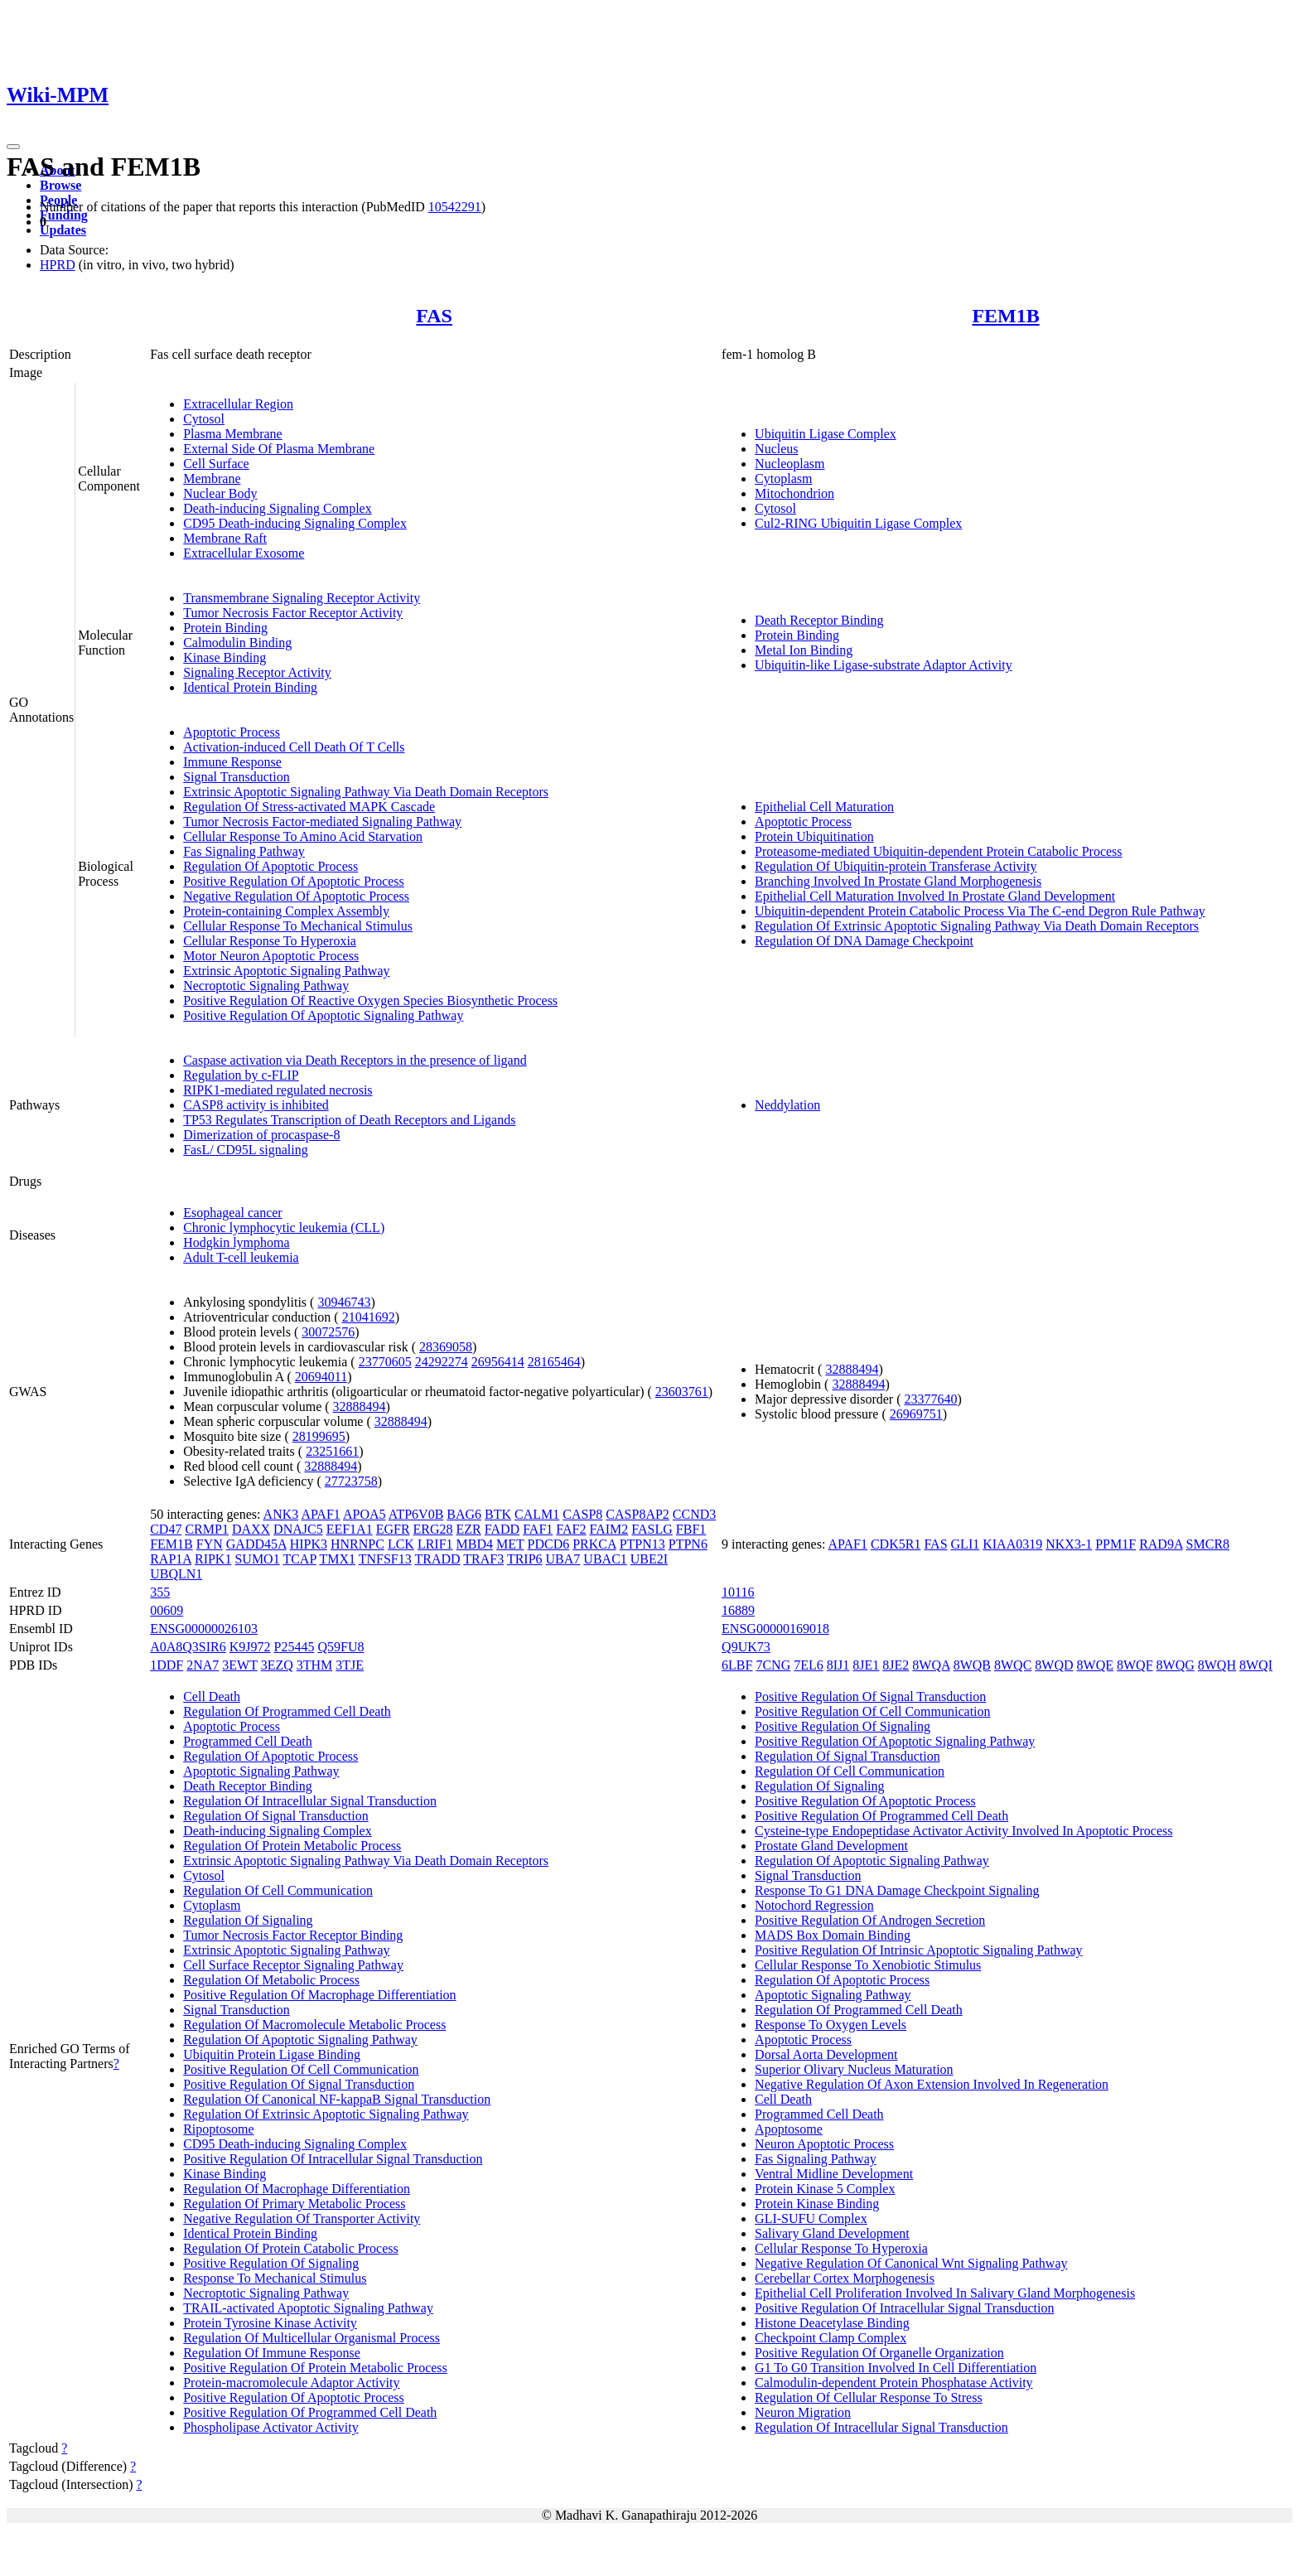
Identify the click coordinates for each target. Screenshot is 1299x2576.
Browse (60, 185)
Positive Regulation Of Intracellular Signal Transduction (332, 2159)
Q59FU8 (340, 1647)
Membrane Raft (225, 538)
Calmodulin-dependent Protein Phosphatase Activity (894, 2382)
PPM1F (1115, 1544)
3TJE (350, 1665)
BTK (498, 1514)
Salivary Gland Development (832, 2233)
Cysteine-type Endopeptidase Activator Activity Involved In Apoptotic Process (963, 1831)
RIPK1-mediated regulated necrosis (277, 1090)
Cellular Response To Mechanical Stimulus (298, 926)
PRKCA (594, 1544)
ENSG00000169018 (775, 1628)
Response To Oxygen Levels (830, 2025)
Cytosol (204, 419)
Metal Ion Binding (803, 650)
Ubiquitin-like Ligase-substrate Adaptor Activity (883, 665)
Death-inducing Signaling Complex (277, 508)
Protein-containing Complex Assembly (286, 911)
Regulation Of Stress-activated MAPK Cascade (309, 807)
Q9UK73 (746, 1647)
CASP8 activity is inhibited (256, 1105)
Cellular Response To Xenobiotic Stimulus (868, 1965)
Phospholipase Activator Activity (271, 2427)
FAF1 (538, 1529)
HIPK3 (308, 1544)
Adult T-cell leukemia (241, 1257)
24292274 (441, 1362)
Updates (63, 230)
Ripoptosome (218, 2129)
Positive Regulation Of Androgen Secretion (870, 1920)
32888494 (359, 1406)
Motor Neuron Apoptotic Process (271, 956)
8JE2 (895, 1665)
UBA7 (563, 1559)
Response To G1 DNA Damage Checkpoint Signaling (897, 1890)
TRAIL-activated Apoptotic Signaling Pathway (308, 2308)
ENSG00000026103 (204, 1628)
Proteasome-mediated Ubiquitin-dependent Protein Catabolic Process (938, 851)
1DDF (166, 1665)
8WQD (1054, 1665)
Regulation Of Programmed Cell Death (287, 1711)
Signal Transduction (236, 777)
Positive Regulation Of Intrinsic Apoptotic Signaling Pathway (919, 1950)
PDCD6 (549, 1544)
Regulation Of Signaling (247, 1920)
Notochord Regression (814, 1905)
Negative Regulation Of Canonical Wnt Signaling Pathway (911, 2263)
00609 (166, 1610)
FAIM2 (609, 1529)
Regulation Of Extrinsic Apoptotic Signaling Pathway (325, 2114)
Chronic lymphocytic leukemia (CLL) (283, 1227)
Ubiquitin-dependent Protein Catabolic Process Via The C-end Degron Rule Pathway (980, 911)
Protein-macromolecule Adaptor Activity (291, 2382)
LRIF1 (435, 1544)
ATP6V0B (416, 1514)
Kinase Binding (224, 657)
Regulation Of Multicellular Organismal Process (311, 2338)
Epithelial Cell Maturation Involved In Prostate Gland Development (935, 896)
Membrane (211, 478)
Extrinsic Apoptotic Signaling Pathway (286, 971)
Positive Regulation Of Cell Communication (300, 2069)
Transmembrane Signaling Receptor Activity (301, 598)
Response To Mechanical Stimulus (274, 2278)
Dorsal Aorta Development (826, 2054)
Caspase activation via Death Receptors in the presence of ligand (355, 1060)
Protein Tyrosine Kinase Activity (270, 2323)
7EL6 (808, 1665)
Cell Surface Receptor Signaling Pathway (293, 1965)
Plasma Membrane (232, 434)
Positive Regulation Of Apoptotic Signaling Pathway (323, 1015)
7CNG (773, 1665)
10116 (738, 1592)
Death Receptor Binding (819, 620)
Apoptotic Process (231, 732)
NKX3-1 (1068, 1544)
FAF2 (571, 1529)
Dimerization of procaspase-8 (261, 1135)
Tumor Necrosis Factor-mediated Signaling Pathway (322, 821)
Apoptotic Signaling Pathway (261, 1771)
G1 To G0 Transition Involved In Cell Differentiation (895, 2368)
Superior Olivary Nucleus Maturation (854, 2069)
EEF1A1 (349, 1529)
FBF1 (691, 1529)
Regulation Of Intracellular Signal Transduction (310, 1801)
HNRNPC (357, 1544)
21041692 (368, 1317)
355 (160, 1592)
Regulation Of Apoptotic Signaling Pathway (300, 2039)
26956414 (497, 1362)
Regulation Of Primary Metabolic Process (294, 2204)
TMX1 (337, 1559)
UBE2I (649, 1559)
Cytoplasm (783, 478)
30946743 (343, 1302)
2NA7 (202, 1665)
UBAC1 (604, 1559)
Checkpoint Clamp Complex (830, 2338)
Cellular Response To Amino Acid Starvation (303, 836)
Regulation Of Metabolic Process (271, 1980)
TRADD (437, 1559)
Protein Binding (225, 628)
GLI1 (965, 1544)
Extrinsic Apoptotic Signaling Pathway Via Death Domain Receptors (365, 792)
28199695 (318, 1436)
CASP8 (582, 1514)
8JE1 (865, 1665)
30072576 (328, 1332)
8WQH (1217, 1665)
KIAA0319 (1012, 1544)
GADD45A (256, 1544)
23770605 (385, 1362)
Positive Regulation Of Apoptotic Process (293, 881)
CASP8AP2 (637, 1514)
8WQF (1135, 1665)
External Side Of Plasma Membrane (278, 449)
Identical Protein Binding (250, 687)
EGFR (393, 1529)
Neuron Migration (803, 2412)
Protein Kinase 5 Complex (825, 2189)
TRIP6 (525, 1559)
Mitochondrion (794, 493)
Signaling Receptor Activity (257, 672)
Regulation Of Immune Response (271, 2353)
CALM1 (536, 1514)
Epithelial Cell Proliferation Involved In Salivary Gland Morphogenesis (945, 2293)
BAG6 (464, 1514)
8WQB (972, 1665)
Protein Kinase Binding (817, 2204)
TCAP (299, 1559)
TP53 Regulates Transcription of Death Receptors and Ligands (349, 1120)
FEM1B (1005, 315)
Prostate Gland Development (831, 1846)
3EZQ (277, 1665)
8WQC (1012, 1665)
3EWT (239, 1665)
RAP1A (170, 1559)
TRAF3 (483, 1559)
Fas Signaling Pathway (244, 851)
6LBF (737, 1665)
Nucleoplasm (789, 464)
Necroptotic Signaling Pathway (266, 986)
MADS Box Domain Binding (832, 1935)
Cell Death (211, 1696)
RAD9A (1160, 1544)
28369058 (445, 1347)
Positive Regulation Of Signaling (271, 2263)
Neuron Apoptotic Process (824, 2144)
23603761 (681, 1392)
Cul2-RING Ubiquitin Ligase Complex (858, 523)
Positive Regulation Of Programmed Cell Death (310, 2412)
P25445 (294, 1647)
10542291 (454, 207)
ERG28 (433, 1529)
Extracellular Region (238, 404)
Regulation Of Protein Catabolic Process (290, 2248)
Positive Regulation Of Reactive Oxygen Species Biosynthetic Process (370, 1000)
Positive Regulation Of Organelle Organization (879, 2353)
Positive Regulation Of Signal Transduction (298, 2084)
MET (510, 1544)
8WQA (930, 1665)
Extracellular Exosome (243, 553)
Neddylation (787, 1105)
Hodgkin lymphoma (236, 1242)
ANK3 (281, 1514)
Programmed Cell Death (247, 1741)
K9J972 (250, 1647)
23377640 (930, 1399)
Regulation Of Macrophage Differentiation (296, 2189)
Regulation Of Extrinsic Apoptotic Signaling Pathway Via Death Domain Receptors (977, 926)
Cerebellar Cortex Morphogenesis (844, 2278)
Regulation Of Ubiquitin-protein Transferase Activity (895, 866)
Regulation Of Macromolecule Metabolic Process (314, 2025)
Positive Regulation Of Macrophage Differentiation (319, 1995)
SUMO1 (256, 1559)
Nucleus (776, 449)
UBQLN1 (176, 1574)
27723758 (351, 1481)
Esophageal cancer (232, 1213)
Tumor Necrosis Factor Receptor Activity (293, 613)
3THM (315, 1665)
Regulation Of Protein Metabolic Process (292, 1846)
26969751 (916, 1414)
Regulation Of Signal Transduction (276, 1816)
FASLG (652, 1529)
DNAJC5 (298, 1529)
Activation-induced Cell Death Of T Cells (293, 747)
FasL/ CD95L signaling (245, 1150)
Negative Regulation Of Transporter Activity (301, 2218)
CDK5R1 (895, 1544)
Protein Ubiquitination (814, 836)
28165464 (554, 1362)
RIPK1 (213, 1559)
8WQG (1176, 1665)
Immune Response (232, 762)
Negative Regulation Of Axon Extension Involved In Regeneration (931, 2084)
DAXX (251, 1529)
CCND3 (694, 1514)
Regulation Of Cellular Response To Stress (869, 2397)
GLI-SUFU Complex (811, 2218)
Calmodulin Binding (237, 643)
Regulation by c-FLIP (241, 1075)
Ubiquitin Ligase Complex (825, 434)
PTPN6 (688, 1544)
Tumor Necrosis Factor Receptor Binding (293, 1935)
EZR (468, 1529)
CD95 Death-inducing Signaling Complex (295, 523)
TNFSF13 (385, 1559)
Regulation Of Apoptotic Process (270, 866)
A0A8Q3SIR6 (188, 1647)
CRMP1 (206, 1529)
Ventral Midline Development (834, 2174)
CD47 (165, 1529)
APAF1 (320, 1514)
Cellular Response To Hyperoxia (269, 941)
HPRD (57, 265)
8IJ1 (838, 1665)
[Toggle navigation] (13, 146)
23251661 (332, 1451)
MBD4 (474, 1544)
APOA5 (364, 1514)
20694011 (321, 1377)
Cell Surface (216, 464)
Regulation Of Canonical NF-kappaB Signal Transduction (336, 2099)
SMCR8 (1207, 1544)
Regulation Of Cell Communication (278, 1890)
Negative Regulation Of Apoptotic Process (296, 896)
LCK (401, 1544)
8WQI (1255, 1665)
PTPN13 (642, 1544)
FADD (502, 1529)
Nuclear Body (220, 493)
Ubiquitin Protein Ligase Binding (271, 2054)
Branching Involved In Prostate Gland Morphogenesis (898, 881)
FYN (209, 1544)
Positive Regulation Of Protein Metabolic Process (315, 2368)
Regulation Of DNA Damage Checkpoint (864, 941)
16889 (738, 1610)
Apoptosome (789, 2129)
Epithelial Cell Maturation (824, 807)
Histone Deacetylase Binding (832, 2323)
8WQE (1095, 1665)
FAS (434, 315)
